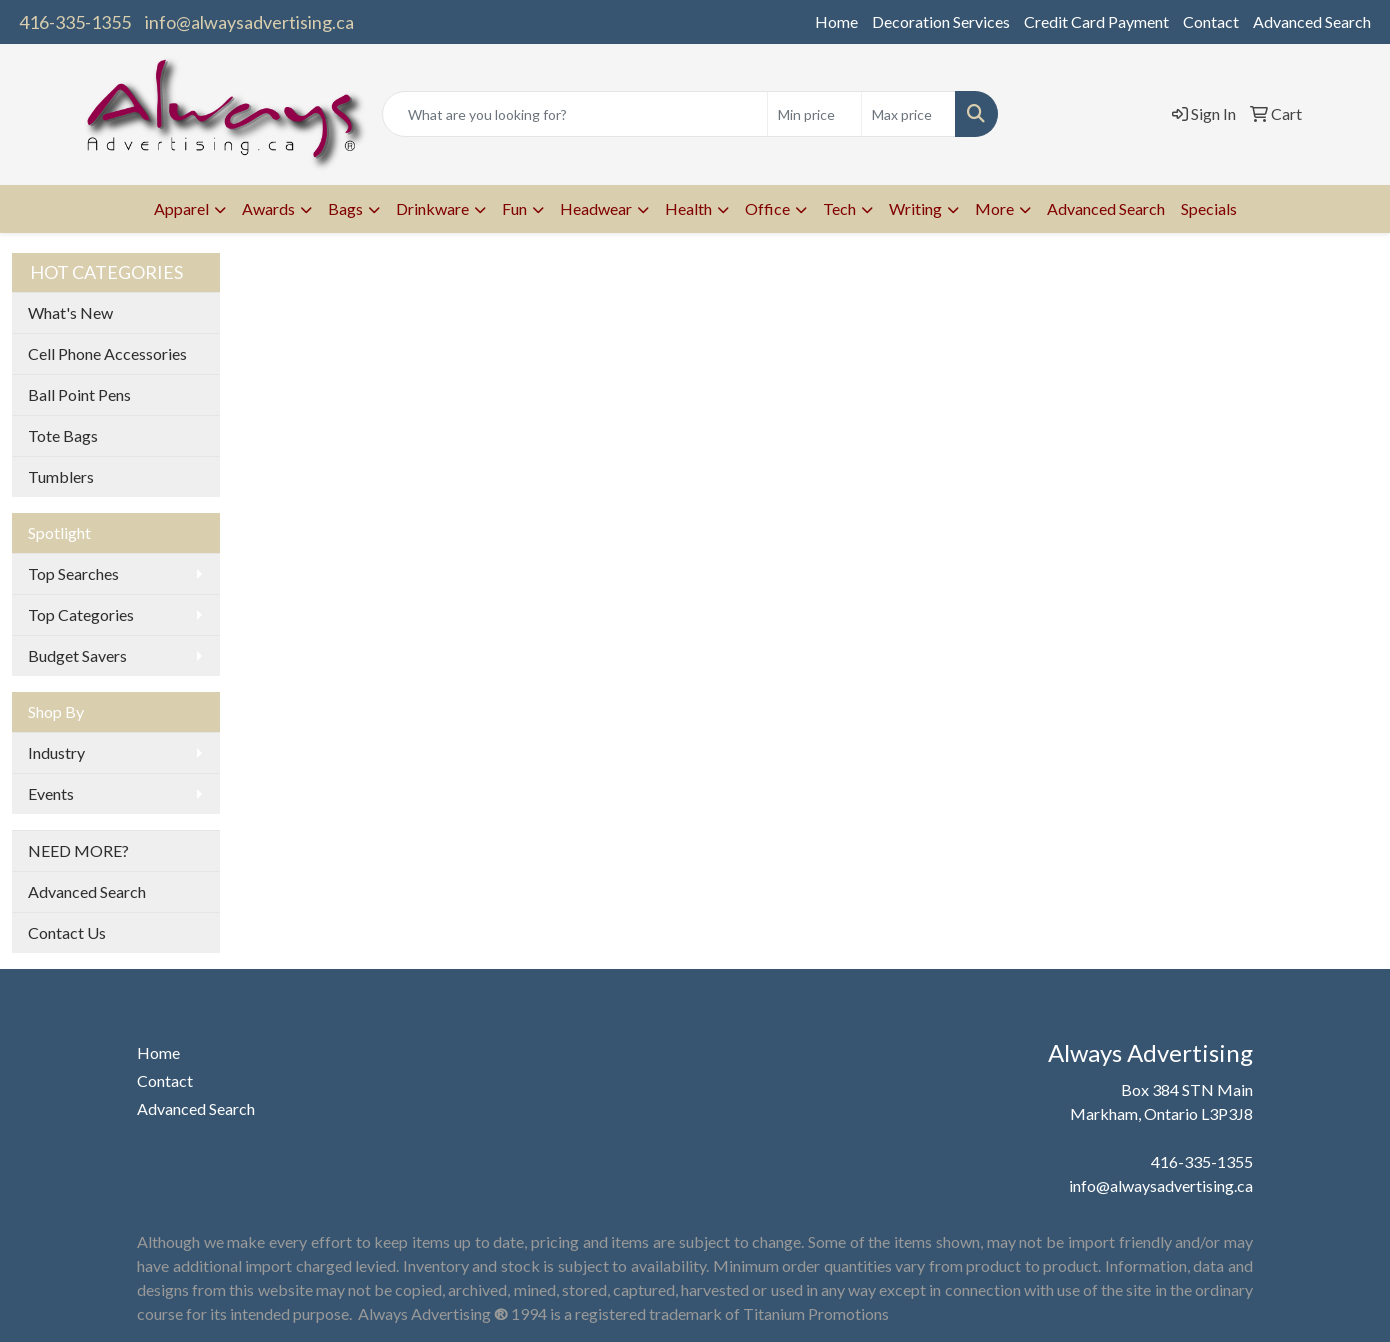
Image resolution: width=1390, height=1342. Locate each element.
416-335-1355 (75, 22)
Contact (1211, 21)
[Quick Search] (575, 114)
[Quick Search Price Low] (814, 114)
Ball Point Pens (79, 394)
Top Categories (81, 614)
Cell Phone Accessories (107, 353)
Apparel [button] (181, 208)
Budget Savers (77, 655)
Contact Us (67, 932)
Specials (1209, 208)
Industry (56, 752)
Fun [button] (514, 208)
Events (51, 793)
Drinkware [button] (432, 208)
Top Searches (73, 573)
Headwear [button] (596, 208)
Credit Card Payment (1096, 21)
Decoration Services (941, 21)
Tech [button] (839, 208)
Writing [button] (915, 208)
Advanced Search (1312, 21)
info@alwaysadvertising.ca (249, 22)
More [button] (994, 208)
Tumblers (61, 476)
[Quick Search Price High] (908, 114)
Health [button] (688, 208)
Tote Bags (63, 435)
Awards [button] (268, 208)
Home (836, 21)
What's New (70, 312)
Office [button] (767, 208)
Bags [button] (345, 208)
